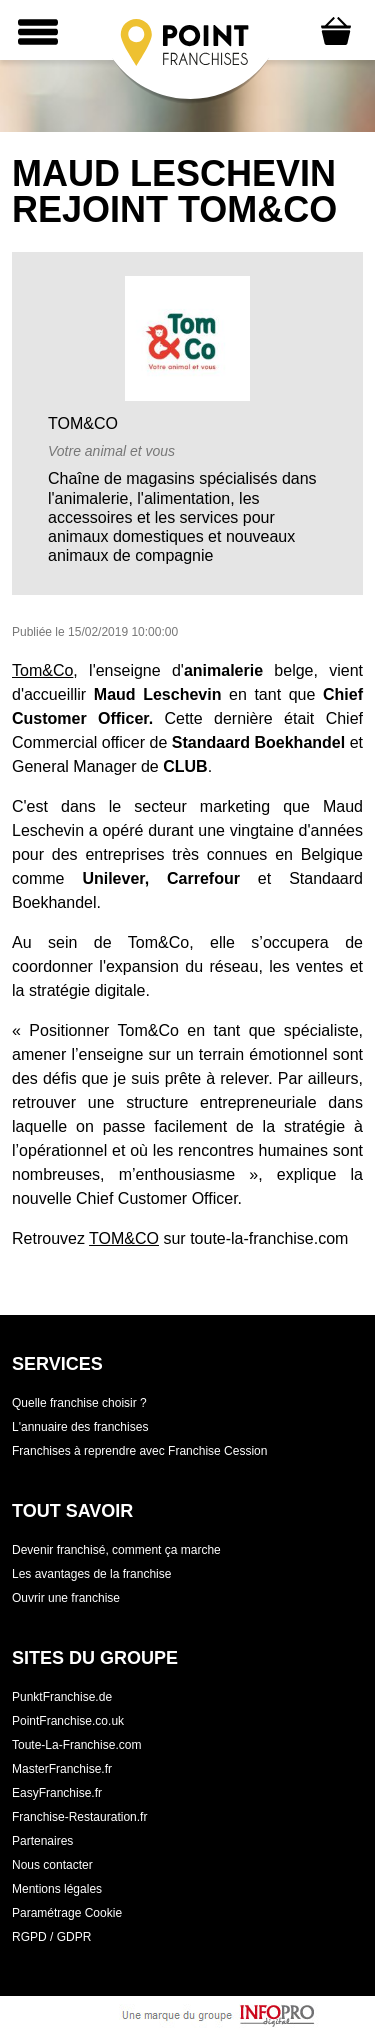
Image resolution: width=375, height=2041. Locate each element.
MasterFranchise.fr (62, 1769)
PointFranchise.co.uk (68, 1721)
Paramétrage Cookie (67, 1913)
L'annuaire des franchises (80, 1427)
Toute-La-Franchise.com (76, 1745)
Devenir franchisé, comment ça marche (116, 1550)
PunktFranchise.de (62, 1697)
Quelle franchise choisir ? (79, 1403)
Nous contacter (52, 1865)
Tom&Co (42, 670)
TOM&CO (124, 1238)
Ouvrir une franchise (66, 1598)
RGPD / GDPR (51, 1937)
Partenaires (42, 1841)
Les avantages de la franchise (91, 1574)
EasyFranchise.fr (57, 1793)
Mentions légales (57, 1889)
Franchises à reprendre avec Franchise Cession (139, 1451)
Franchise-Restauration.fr (79, 1817)
